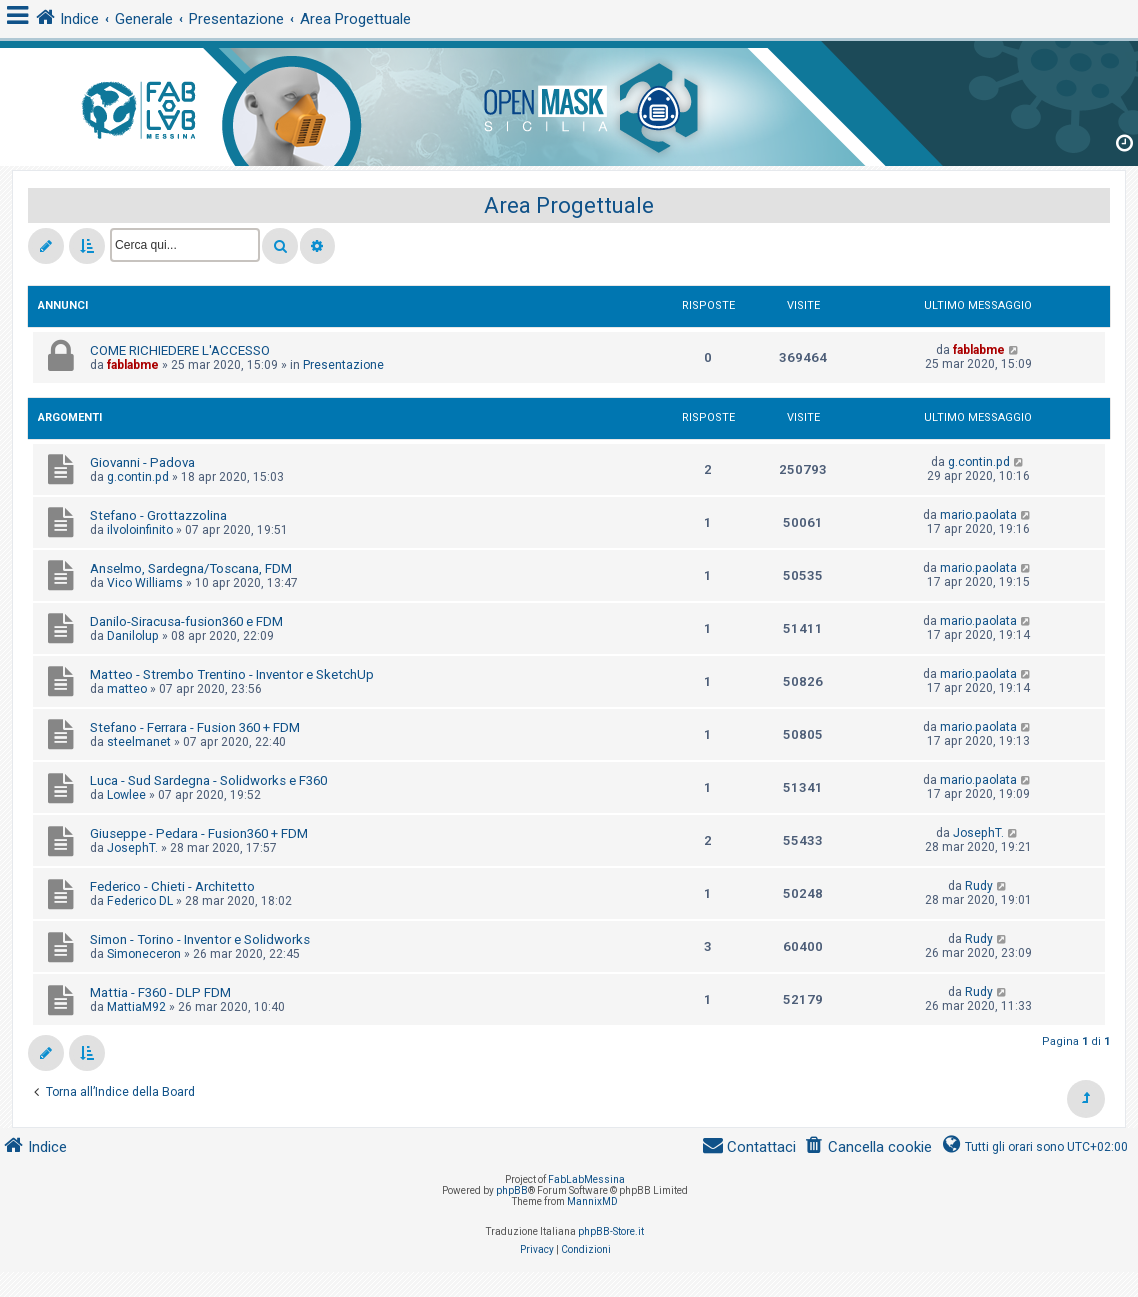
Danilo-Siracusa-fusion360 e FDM (186, 621)
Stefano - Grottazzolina (158, 515)
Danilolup (133, 636)
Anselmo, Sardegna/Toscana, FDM (191, 568)
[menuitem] (868, 1147)
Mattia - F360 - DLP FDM (160, 992)
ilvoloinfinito (140, 530)
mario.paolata (978, 515)
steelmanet (139, 742)
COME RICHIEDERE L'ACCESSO (180, 350)
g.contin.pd (138, 477)
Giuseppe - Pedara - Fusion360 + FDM (199, 833)
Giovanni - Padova (142, 462)
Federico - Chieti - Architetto (172, 886)
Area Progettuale (569, 205)
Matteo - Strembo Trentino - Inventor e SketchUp (232, 674)
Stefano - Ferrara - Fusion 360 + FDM (195, 727)
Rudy (979, 886)
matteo (127, 689)
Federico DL (140, 901)
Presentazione (343, 365)
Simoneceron (144, 954)
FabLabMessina (586, 1179)
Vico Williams (145, 583)
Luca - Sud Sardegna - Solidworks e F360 (208, 780)
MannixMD (592, 1201)
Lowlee (126, 795)
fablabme (133, 365)
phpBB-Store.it (611, 1231)
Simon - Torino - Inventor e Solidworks (200, 939)
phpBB (512, 1190)
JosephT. (132, 848)
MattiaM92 (136, 1007)
